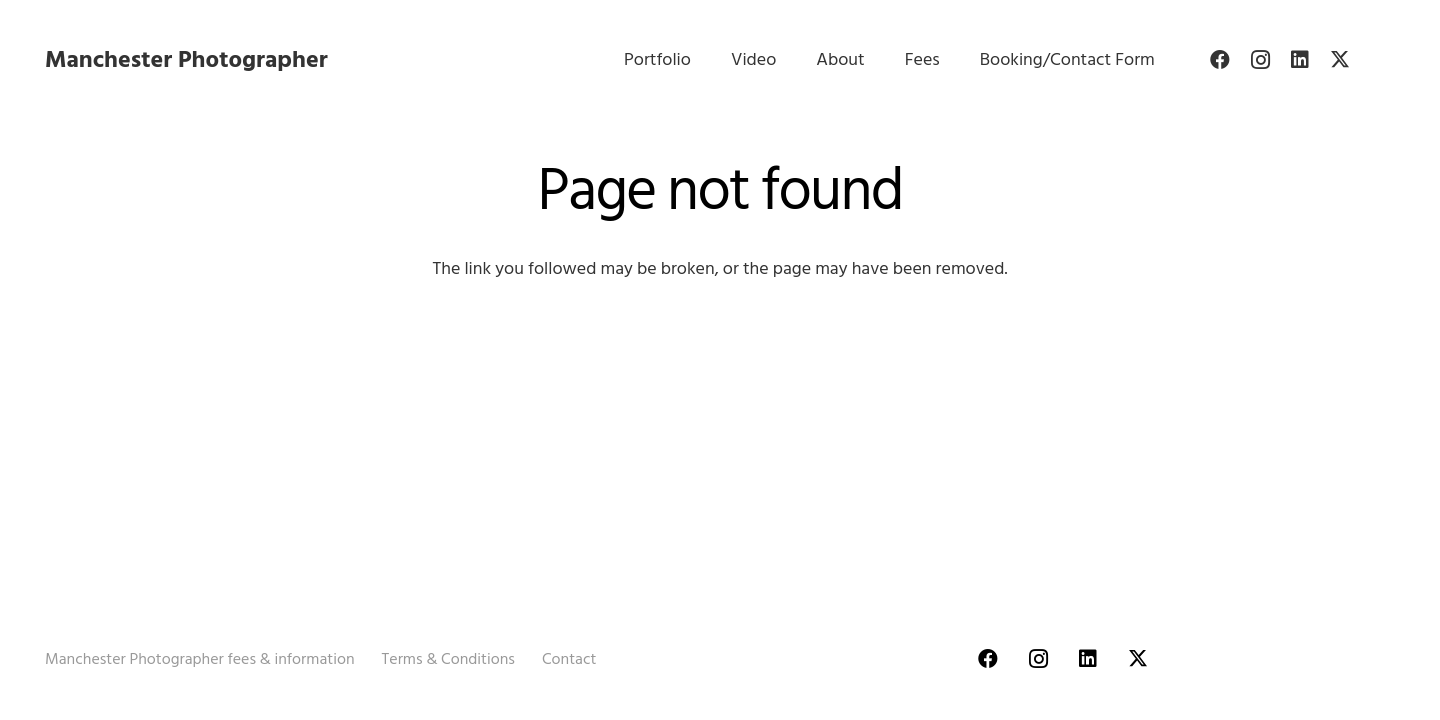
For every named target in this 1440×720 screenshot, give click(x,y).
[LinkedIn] (1300, 60)
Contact (569, 659)
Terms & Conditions (448, 659)
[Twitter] (1340, 60)
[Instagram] (1260, 60)
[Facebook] (1220, 60)
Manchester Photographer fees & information (200, 659)
